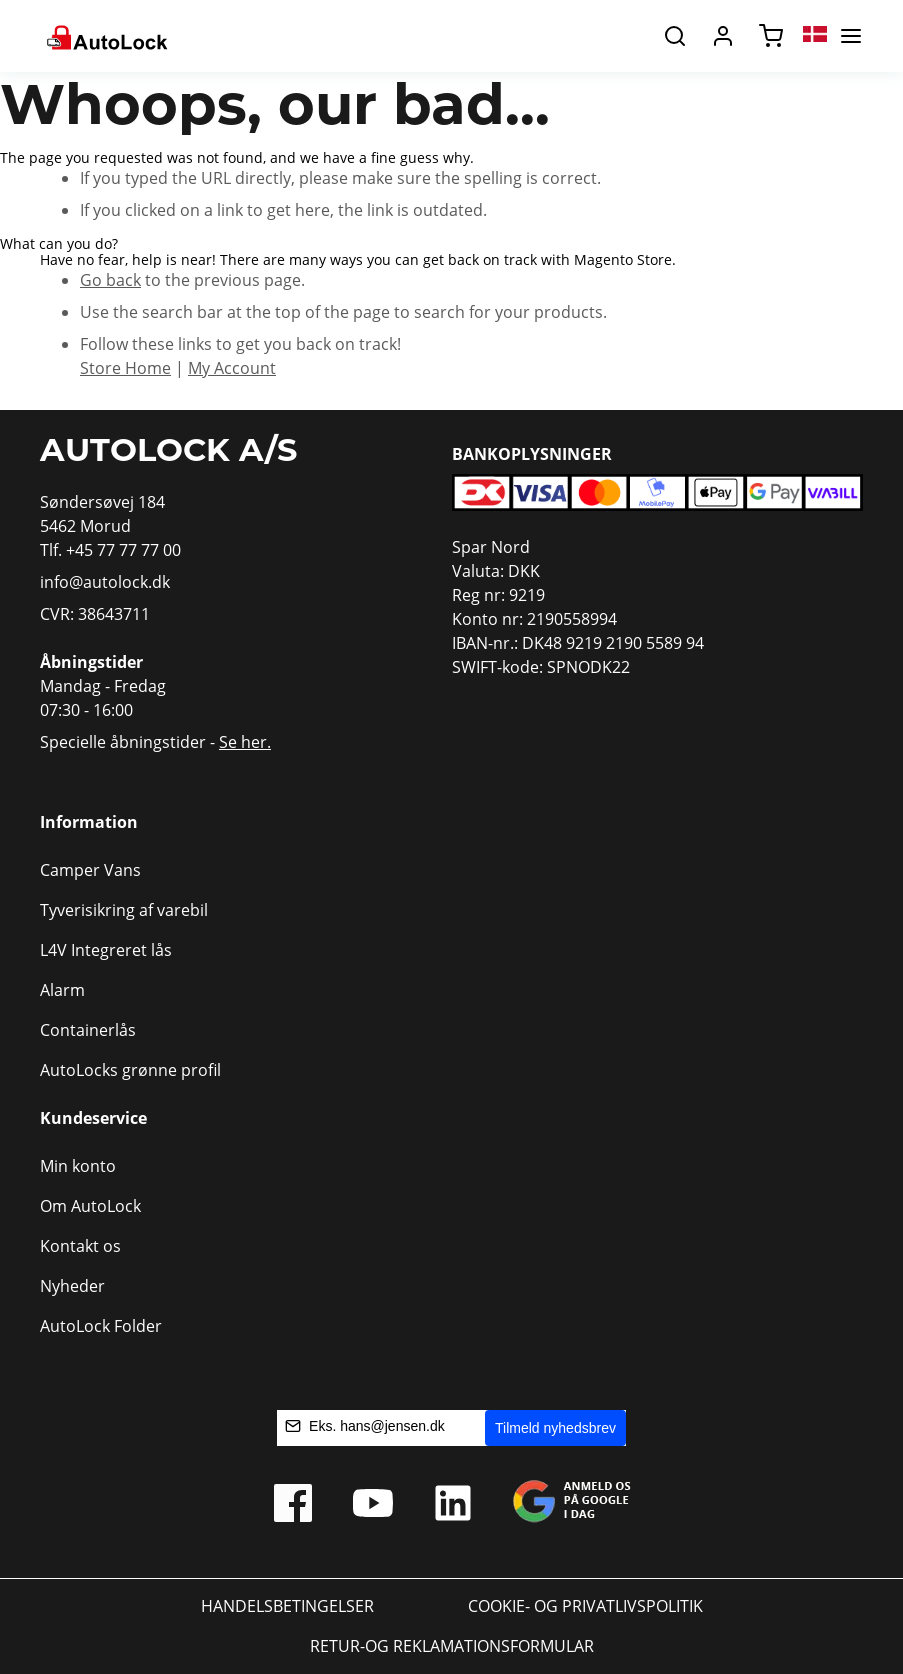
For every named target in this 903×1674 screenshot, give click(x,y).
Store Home (125, 368)
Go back (110, 280)
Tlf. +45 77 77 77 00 (110, 550)
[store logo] (105, 36)
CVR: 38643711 (95, 614)
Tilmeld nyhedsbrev (555, 1428)
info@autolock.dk (105, 582)
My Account (232, 368)
